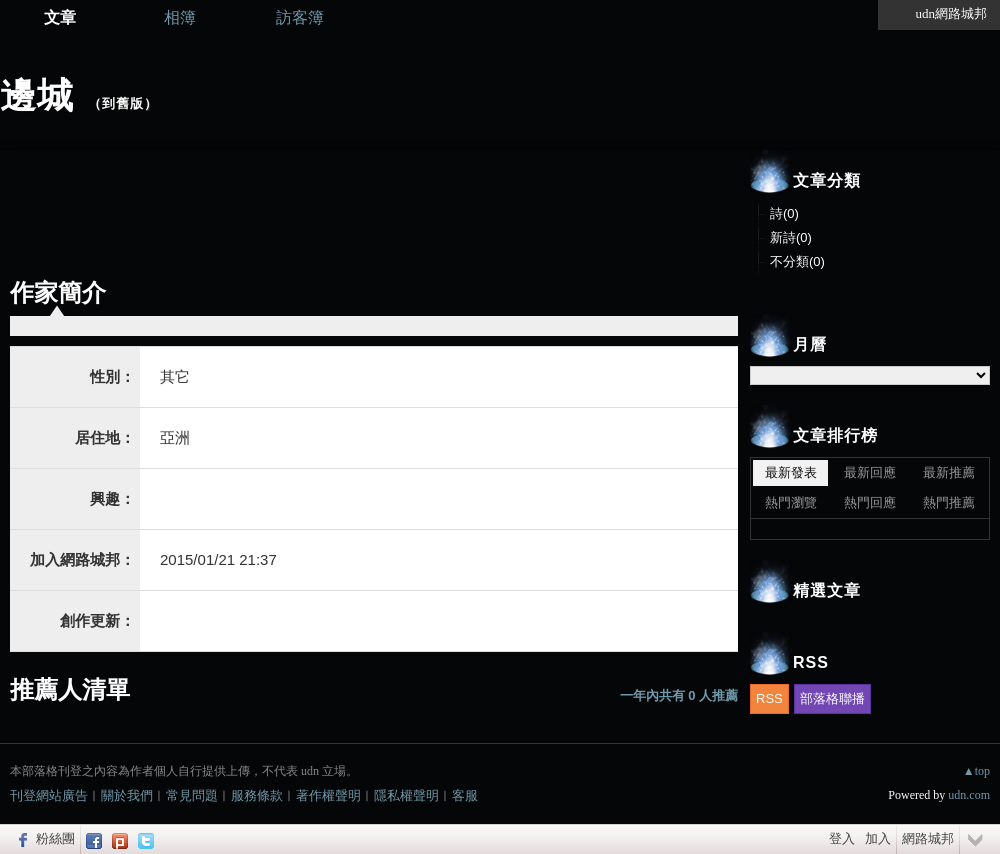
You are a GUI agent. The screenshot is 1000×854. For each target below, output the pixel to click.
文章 (60, 17)
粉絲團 (55, 838)
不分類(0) (797, 261)
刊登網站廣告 (49, 795)
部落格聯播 (832, 698)
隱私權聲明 (406, 795)
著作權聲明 (328, 795)
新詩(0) (791, 237)
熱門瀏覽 (791, 502)
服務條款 (257, 795)
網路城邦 (928, 838)
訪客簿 (300, 17)
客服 (465, 795)
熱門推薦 (949, 502)
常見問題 (192, 795)
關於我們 (127, 795)
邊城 (37, 95)
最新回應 (870, 472)
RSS (769, 698)
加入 (878, 838)
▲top (976, 771)
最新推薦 (949, 472)
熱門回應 (870, 502)
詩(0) (784, 213)
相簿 (180, 17)
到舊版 (123, 103)
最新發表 (791, 472)
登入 (842, 838)
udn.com (969, 795)
